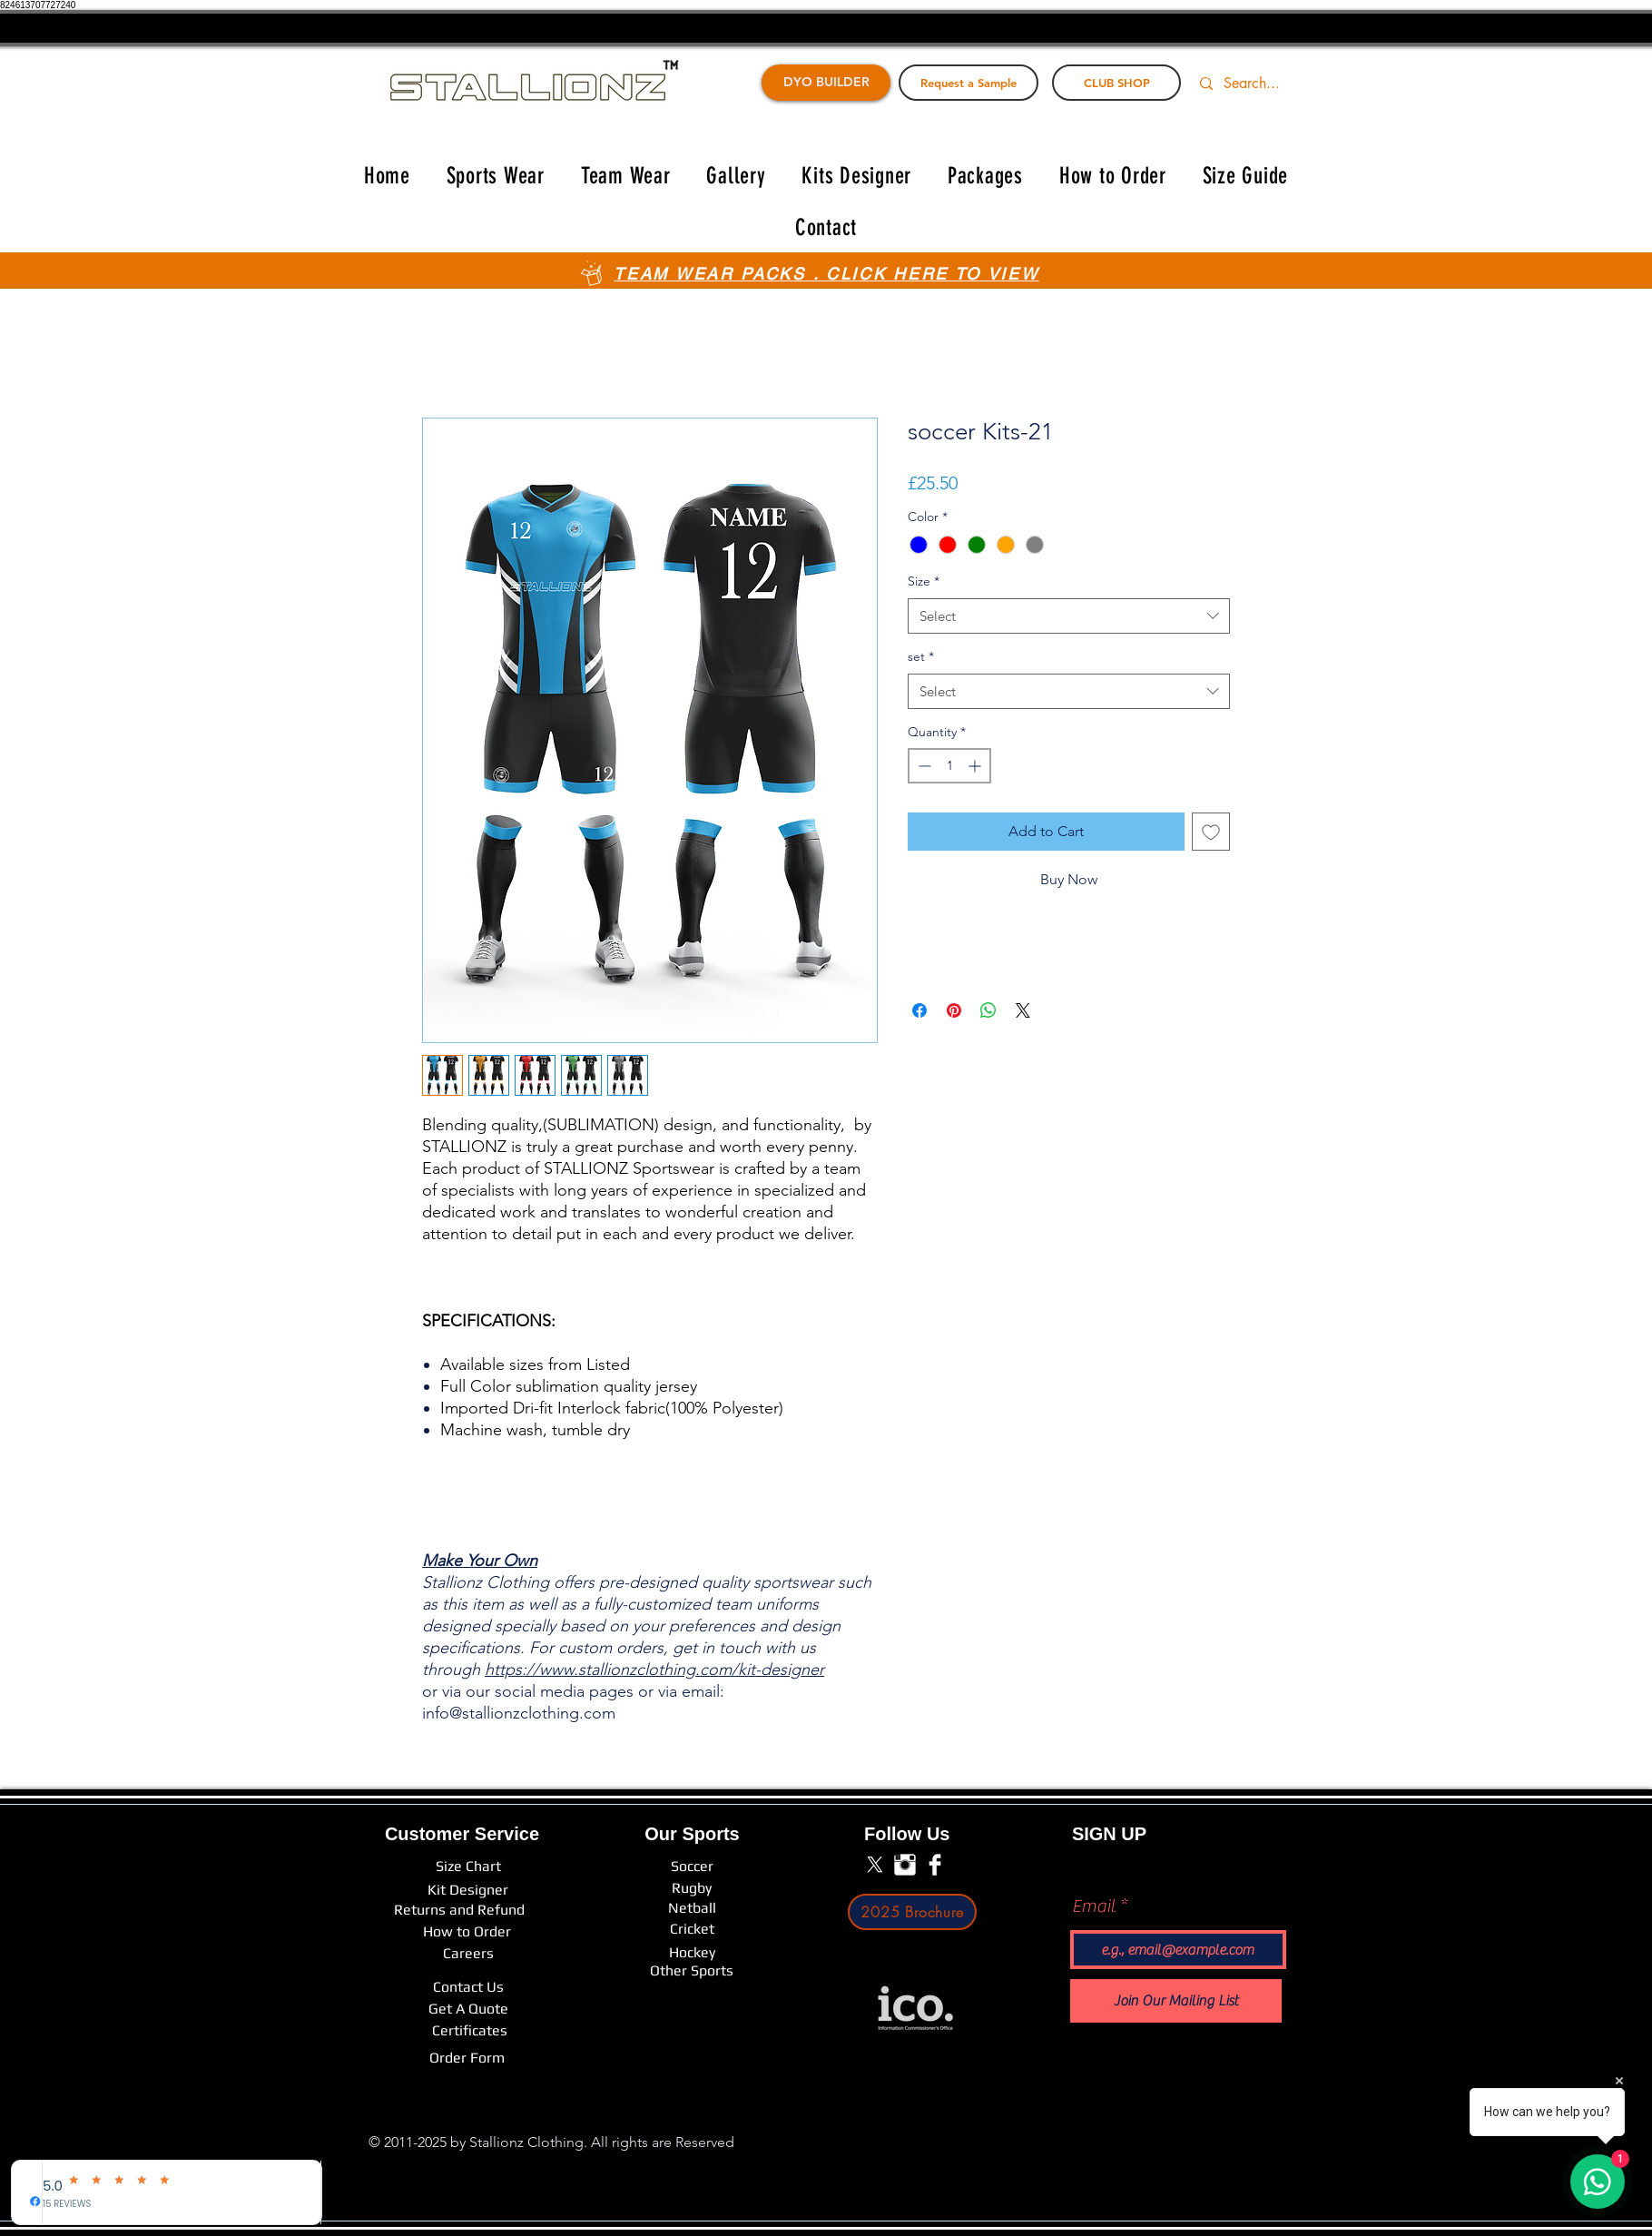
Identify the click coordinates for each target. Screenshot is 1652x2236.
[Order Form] (467, 2058)
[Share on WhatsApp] (988, 1010)
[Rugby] (692, 1887)
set (921, 656)
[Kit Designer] (468, 1889)
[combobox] (1069, 616)
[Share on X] (1023, 1010)
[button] (495, 175)
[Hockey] (691, 1953)
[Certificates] (469, 2031)
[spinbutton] (949, 766)
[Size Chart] (468, 1866)
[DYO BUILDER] (826, 82)
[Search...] (1263, 83)
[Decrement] (922, 766)
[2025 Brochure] (912, 1912)
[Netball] (692, 1908)
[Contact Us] (468, 1987)
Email (1094, 1906)
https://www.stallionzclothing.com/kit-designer (654, 1669)
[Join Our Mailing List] (1176, 2001)
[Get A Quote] (468, 2009)
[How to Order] (467, 1932)
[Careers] (468, 1954)
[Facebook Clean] (935, 1865)
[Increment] (976, 766)
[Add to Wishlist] (1211, 832)
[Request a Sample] (968, 82)
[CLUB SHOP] (1116, 82)
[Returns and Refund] (459, 1910)
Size (923, 581)
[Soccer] (691, 1866)
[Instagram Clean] (905, 1865)
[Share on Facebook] (919, 1010)
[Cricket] (691, 1929)
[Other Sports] (691, 1971)
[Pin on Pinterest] (954, 1010)
